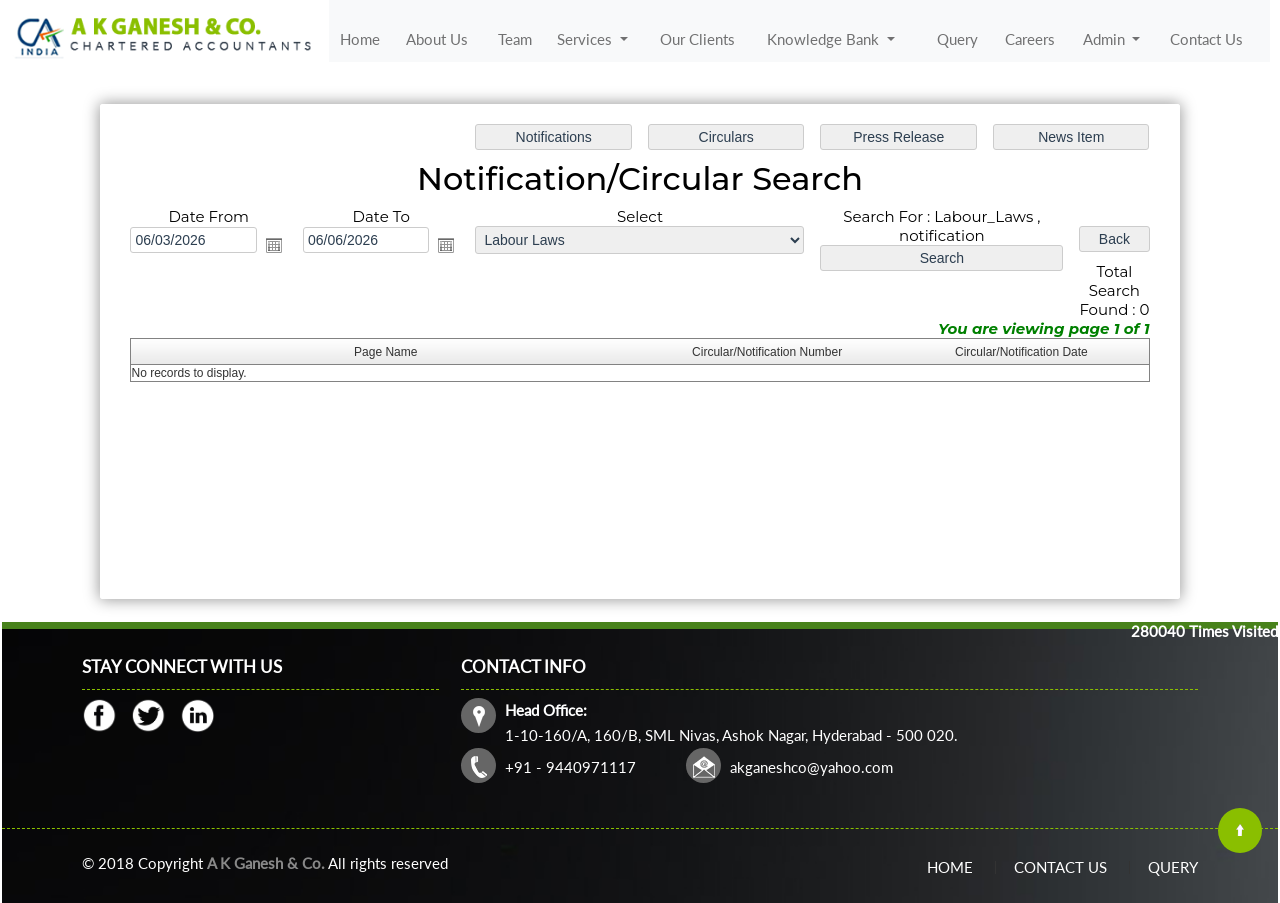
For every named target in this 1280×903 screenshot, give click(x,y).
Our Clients (697, 39)
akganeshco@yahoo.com (811, 767)
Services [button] (586, 39)
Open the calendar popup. (274, 245)
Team (515, 39)
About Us (437, 39)
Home (360, 39)
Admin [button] (1106, 39)
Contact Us (1206, 39)
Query (957, 39)
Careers (1030, 39)
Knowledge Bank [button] (825, 39)
